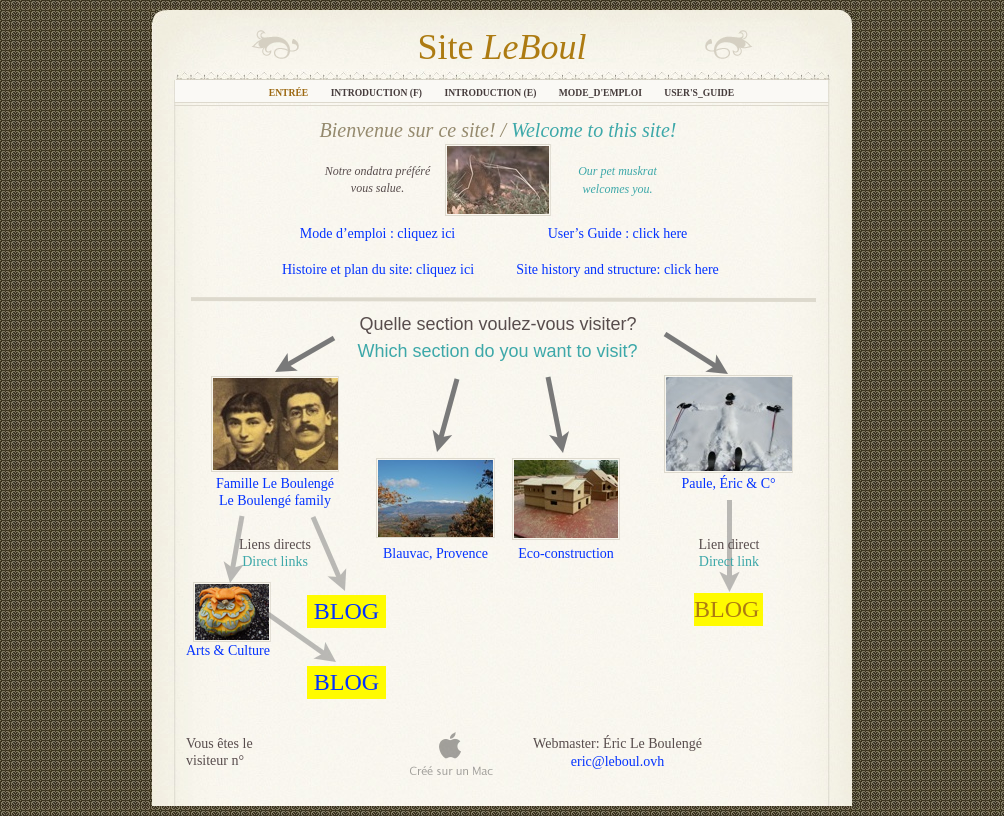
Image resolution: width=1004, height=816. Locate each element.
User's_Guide (699, 92)
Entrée (290, 92)
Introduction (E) (491, 92)
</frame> (763, 760)
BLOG (726, 609)
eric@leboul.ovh (617, 761)
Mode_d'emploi (602, 92)
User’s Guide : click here (618, 233)
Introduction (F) (378, 92)
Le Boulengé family (275, 500)
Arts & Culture (228, 650)
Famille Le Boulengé (275, 483)
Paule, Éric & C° (728, 483)
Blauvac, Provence (435, 553)
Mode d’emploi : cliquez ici (378, 233)
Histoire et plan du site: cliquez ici (378, 269)
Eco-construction (566, 553)
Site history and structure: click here (617, 269)
